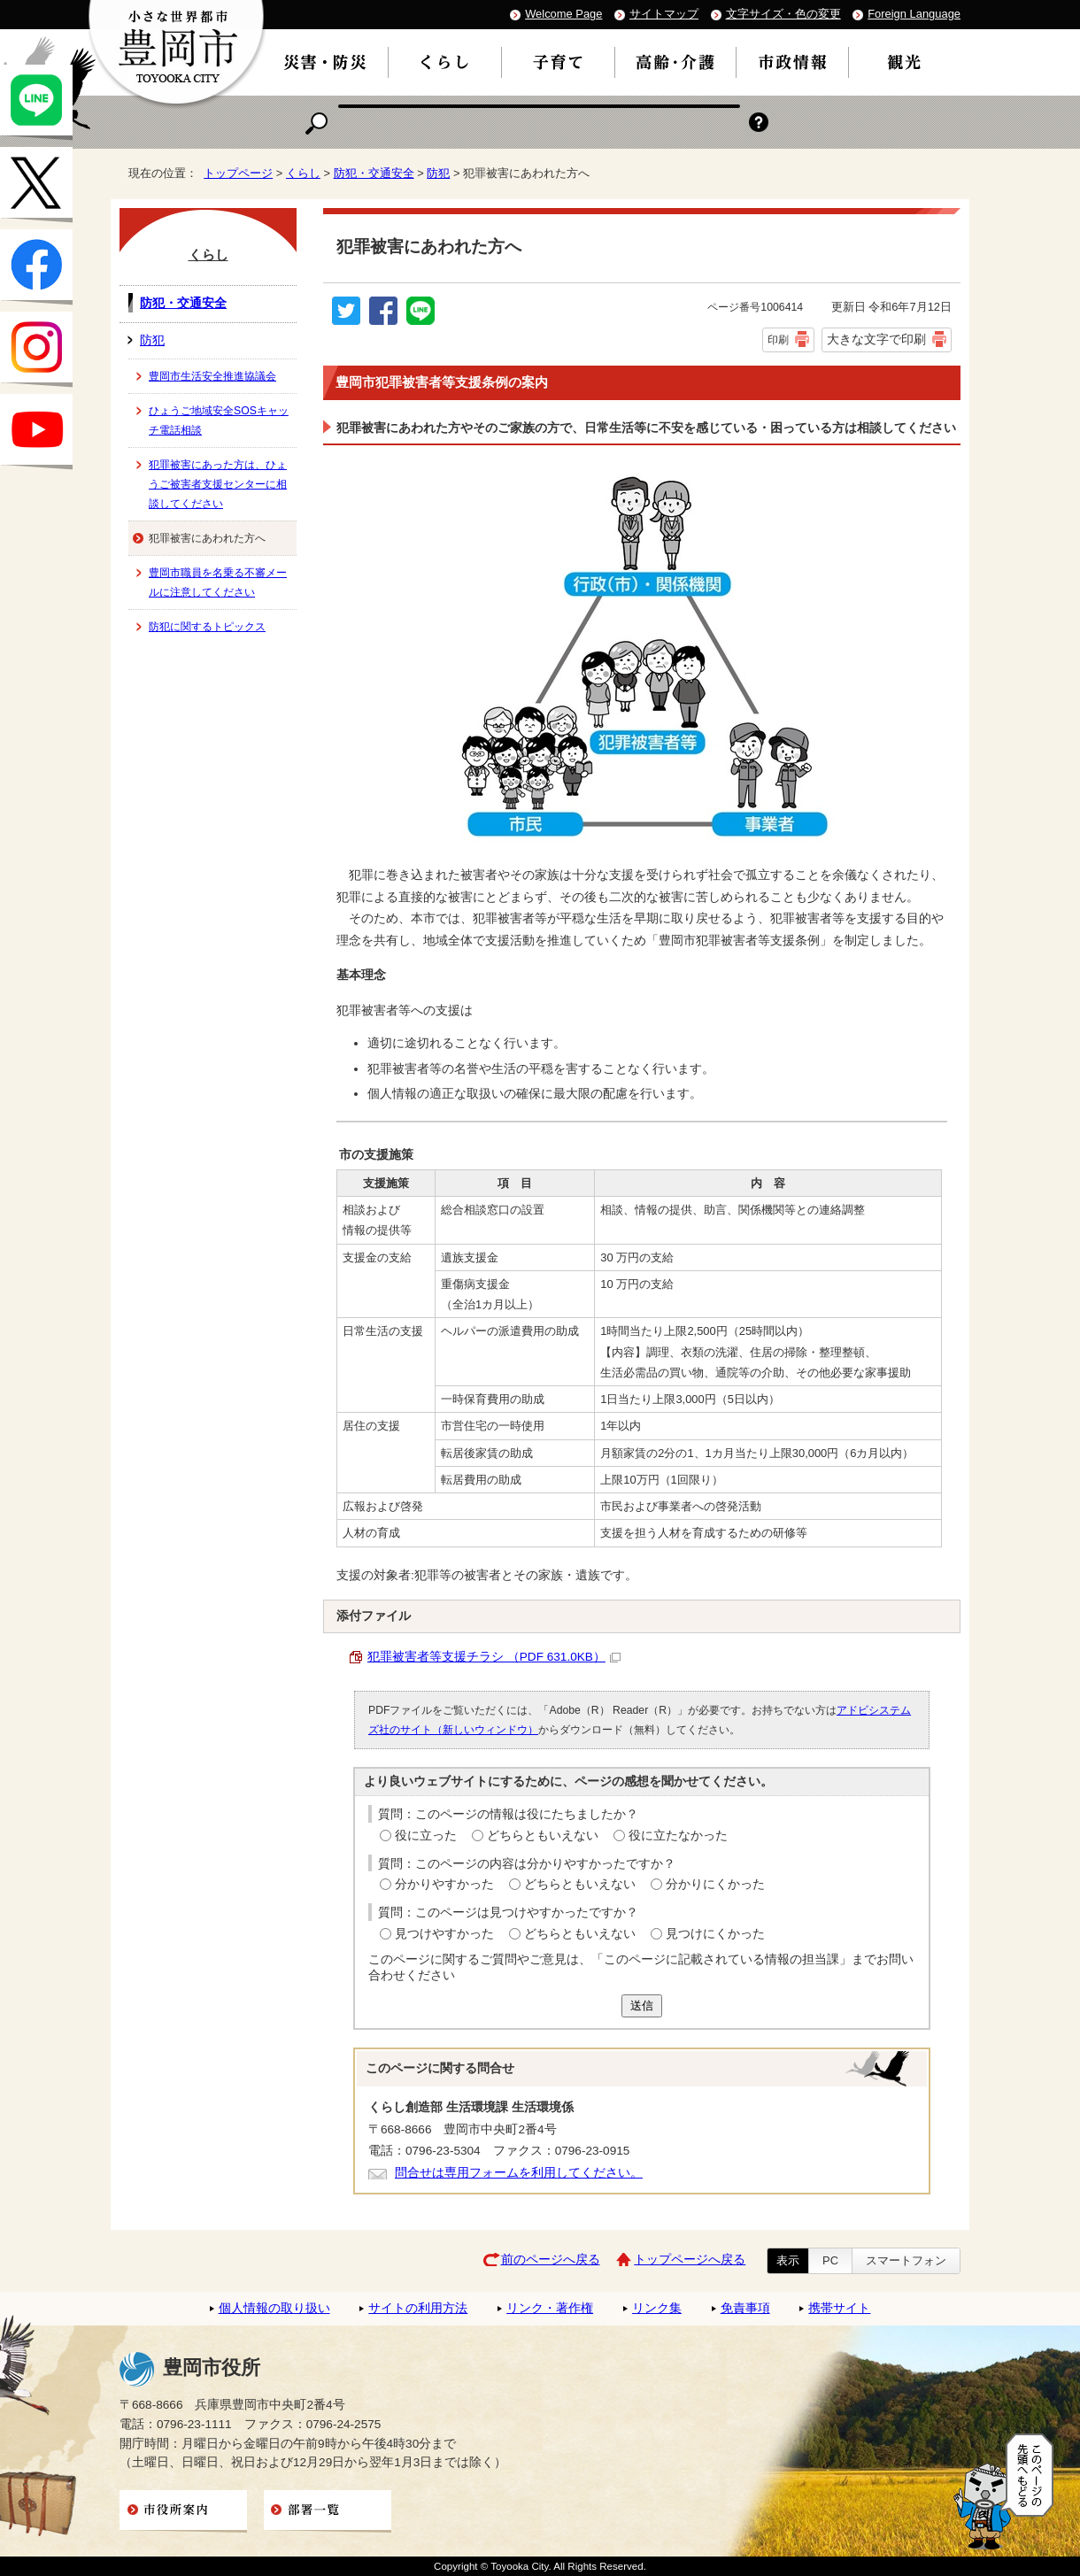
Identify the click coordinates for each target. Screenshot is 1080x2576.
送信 (641, 2005)
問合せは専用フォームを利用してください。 (519, 2172)
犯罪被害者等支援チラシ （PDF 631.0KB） (494, 1656)
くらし (303, 173)
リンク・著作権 (549, 2308)
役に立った (426, 1835)
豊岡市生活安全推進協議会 (212, 376)
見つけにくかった (715, 1933)
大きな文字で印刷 (876, 339)
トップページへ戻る (689, 2259)
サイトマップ (663, 13)
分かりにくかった (715, 1884)
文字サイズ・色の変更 (783, 13)
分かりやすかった (444, 1884)
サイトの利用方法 (417, 2308)
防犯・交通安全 (374, 173)
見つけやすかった (444, 1933)
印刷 (778, 340)
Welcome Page (563, 13)
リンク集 (657, 2308)
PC (830, 2260)
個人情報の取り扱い (274, 2308)
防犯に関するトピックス (207, 627)
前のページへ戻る (550, 2259)
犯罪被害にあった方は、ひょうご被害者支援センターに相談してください (218, 484)
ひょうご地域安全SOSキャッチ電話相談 (219, 420)
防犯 (438, 173)
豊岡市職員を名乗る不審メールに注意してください (218, 582)
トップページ (238, 173)
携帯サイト (839, 2308)
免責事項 (745, 2308)
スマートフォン (906, 2260)
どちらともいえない (542, 1835)
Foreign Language (914, 13)
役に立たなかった (678, 1835)
